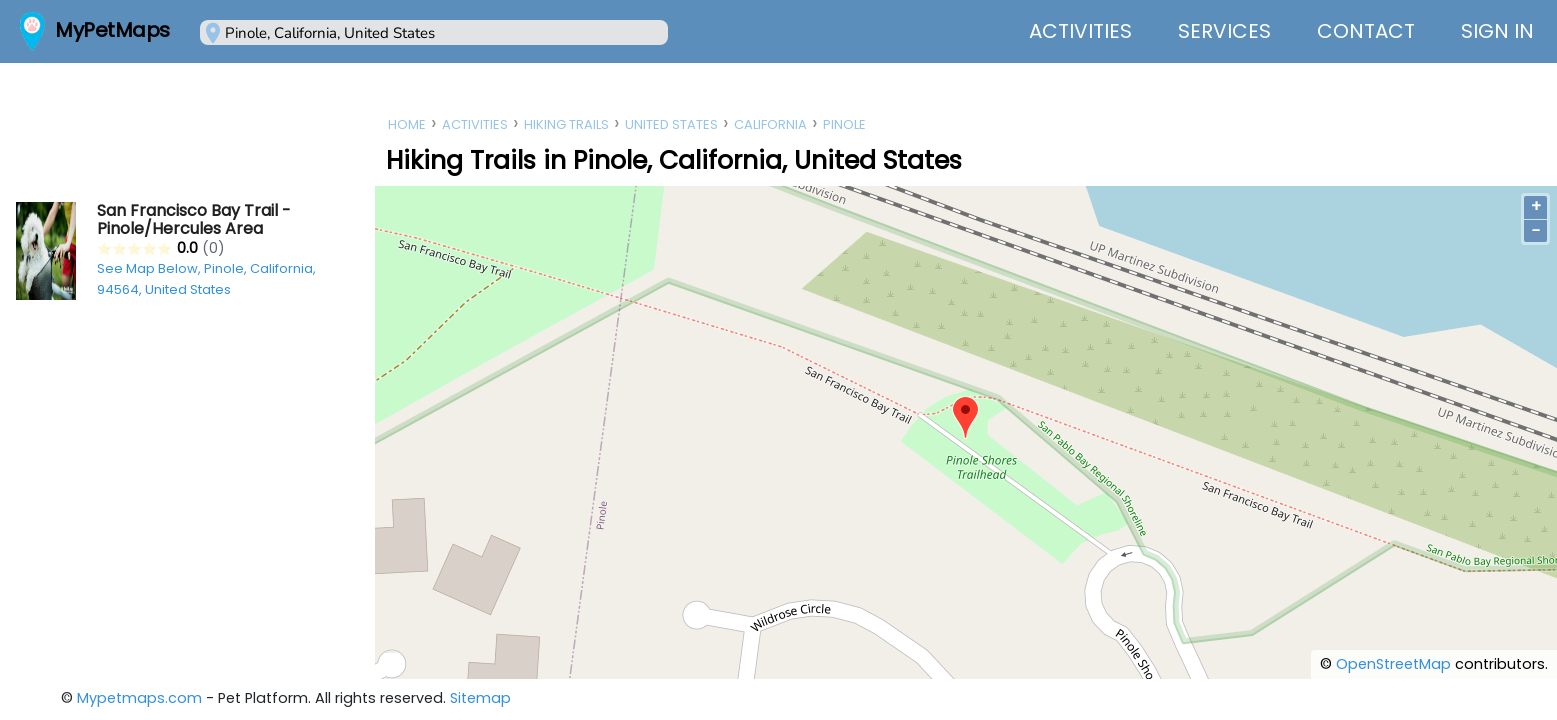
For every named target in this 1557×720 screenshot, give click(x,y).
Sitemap (480, 698)
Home (407, 124)
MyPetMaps (112, 30)
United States (671, 124)
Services (1224, 31)
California (770, 124)
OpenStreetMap (1393, 664)
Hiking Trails (566, 124)
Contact (1366, 31)
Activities (1080, 31)
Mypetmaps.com (139, 698)
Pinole (844, 124)
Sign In (1497, 31)
